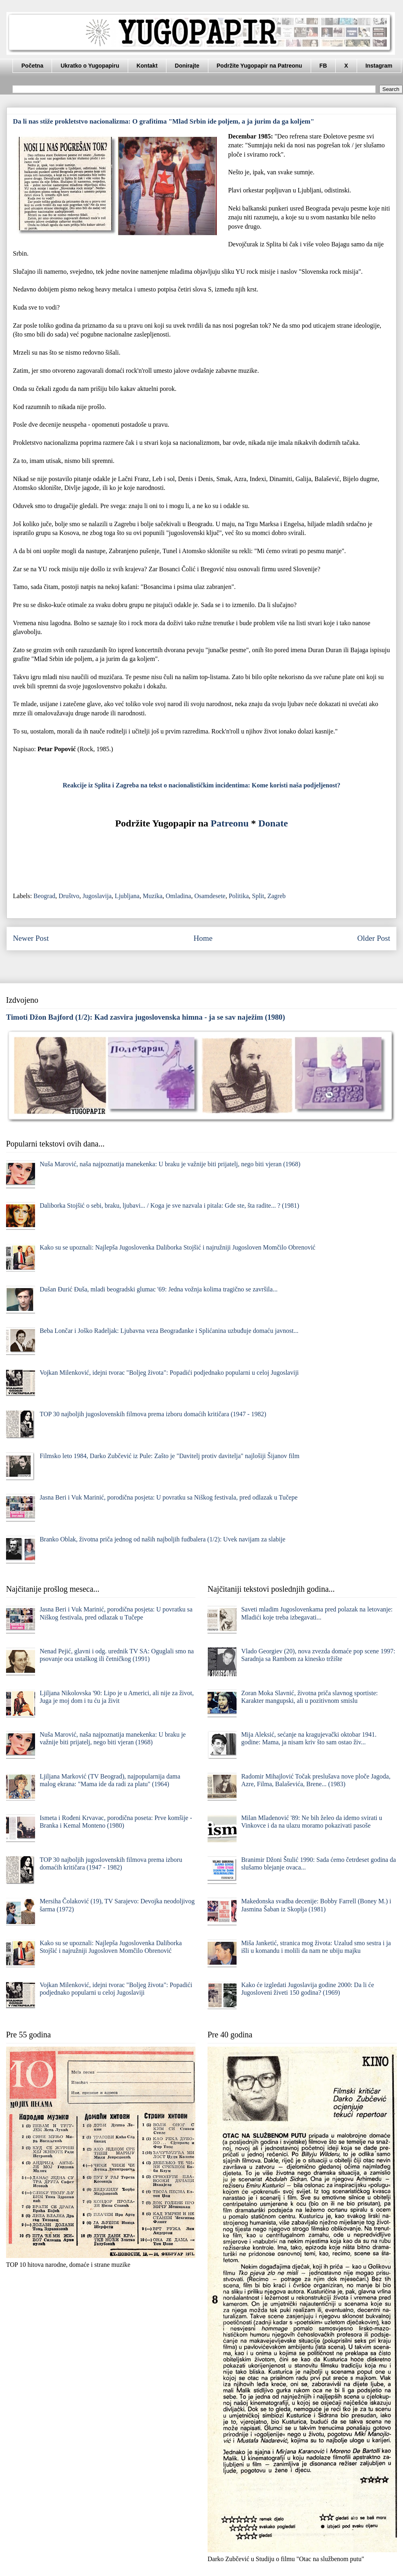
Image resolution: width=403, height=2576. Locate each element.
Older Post (373, 938)
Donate (273, 823)
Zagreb (276, 895)
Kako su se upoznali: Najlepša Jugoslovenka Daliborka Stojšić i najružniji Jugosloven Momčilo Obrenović (177, 1247)
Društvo (68, 895)
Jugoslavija (97, 895)
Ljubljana (127, 895)
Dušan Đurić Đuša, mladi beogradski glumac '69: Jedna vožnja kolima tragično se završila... (158, 1289)
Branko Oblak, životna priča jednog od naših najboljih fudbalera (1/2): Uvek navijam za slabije (162, 1539)
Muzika (152, 895)
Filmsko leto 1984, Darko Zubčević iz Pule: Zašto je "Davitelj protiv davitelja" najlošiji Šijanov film (169, 1455)
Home (202, 938)
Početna (32, 65)
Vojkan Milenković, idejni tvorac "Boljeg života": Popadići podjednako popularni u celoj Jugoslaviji (169, 1372)
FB (323, 65)
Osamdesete (209, 895)
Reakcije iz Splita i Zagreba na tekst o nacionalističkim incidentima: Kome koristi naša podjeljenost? (201, 785)
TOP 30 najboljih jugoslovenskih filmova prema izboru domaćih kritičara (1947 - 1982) (152, 1414)
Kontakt (147, 65)
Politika (239, 895)
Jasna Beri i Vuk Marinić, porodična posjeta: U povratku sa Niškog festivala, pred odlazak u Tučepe (168, 1497)
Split (258, 895)
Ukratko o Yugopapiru (89, 65)
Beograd (44, 895)
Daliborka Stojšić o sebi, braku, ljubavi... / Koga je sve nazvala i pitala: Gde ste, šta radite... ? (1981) (169, 1205)
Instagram (379, 65)
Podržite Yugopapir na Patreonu (259, 65)
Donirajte (187, 65)
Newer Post (31, 938)
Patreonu (230, 823)
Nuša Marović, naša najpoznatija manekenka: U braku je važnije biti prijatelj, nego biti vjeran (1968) (169, 1164)
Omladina (178, 895)
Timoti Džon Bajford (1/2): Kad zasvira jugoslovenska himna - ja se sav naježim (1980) (145, 1017)
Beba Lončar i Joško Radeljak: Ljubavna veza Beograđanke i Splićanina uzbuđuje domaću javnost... (168, 1330)
